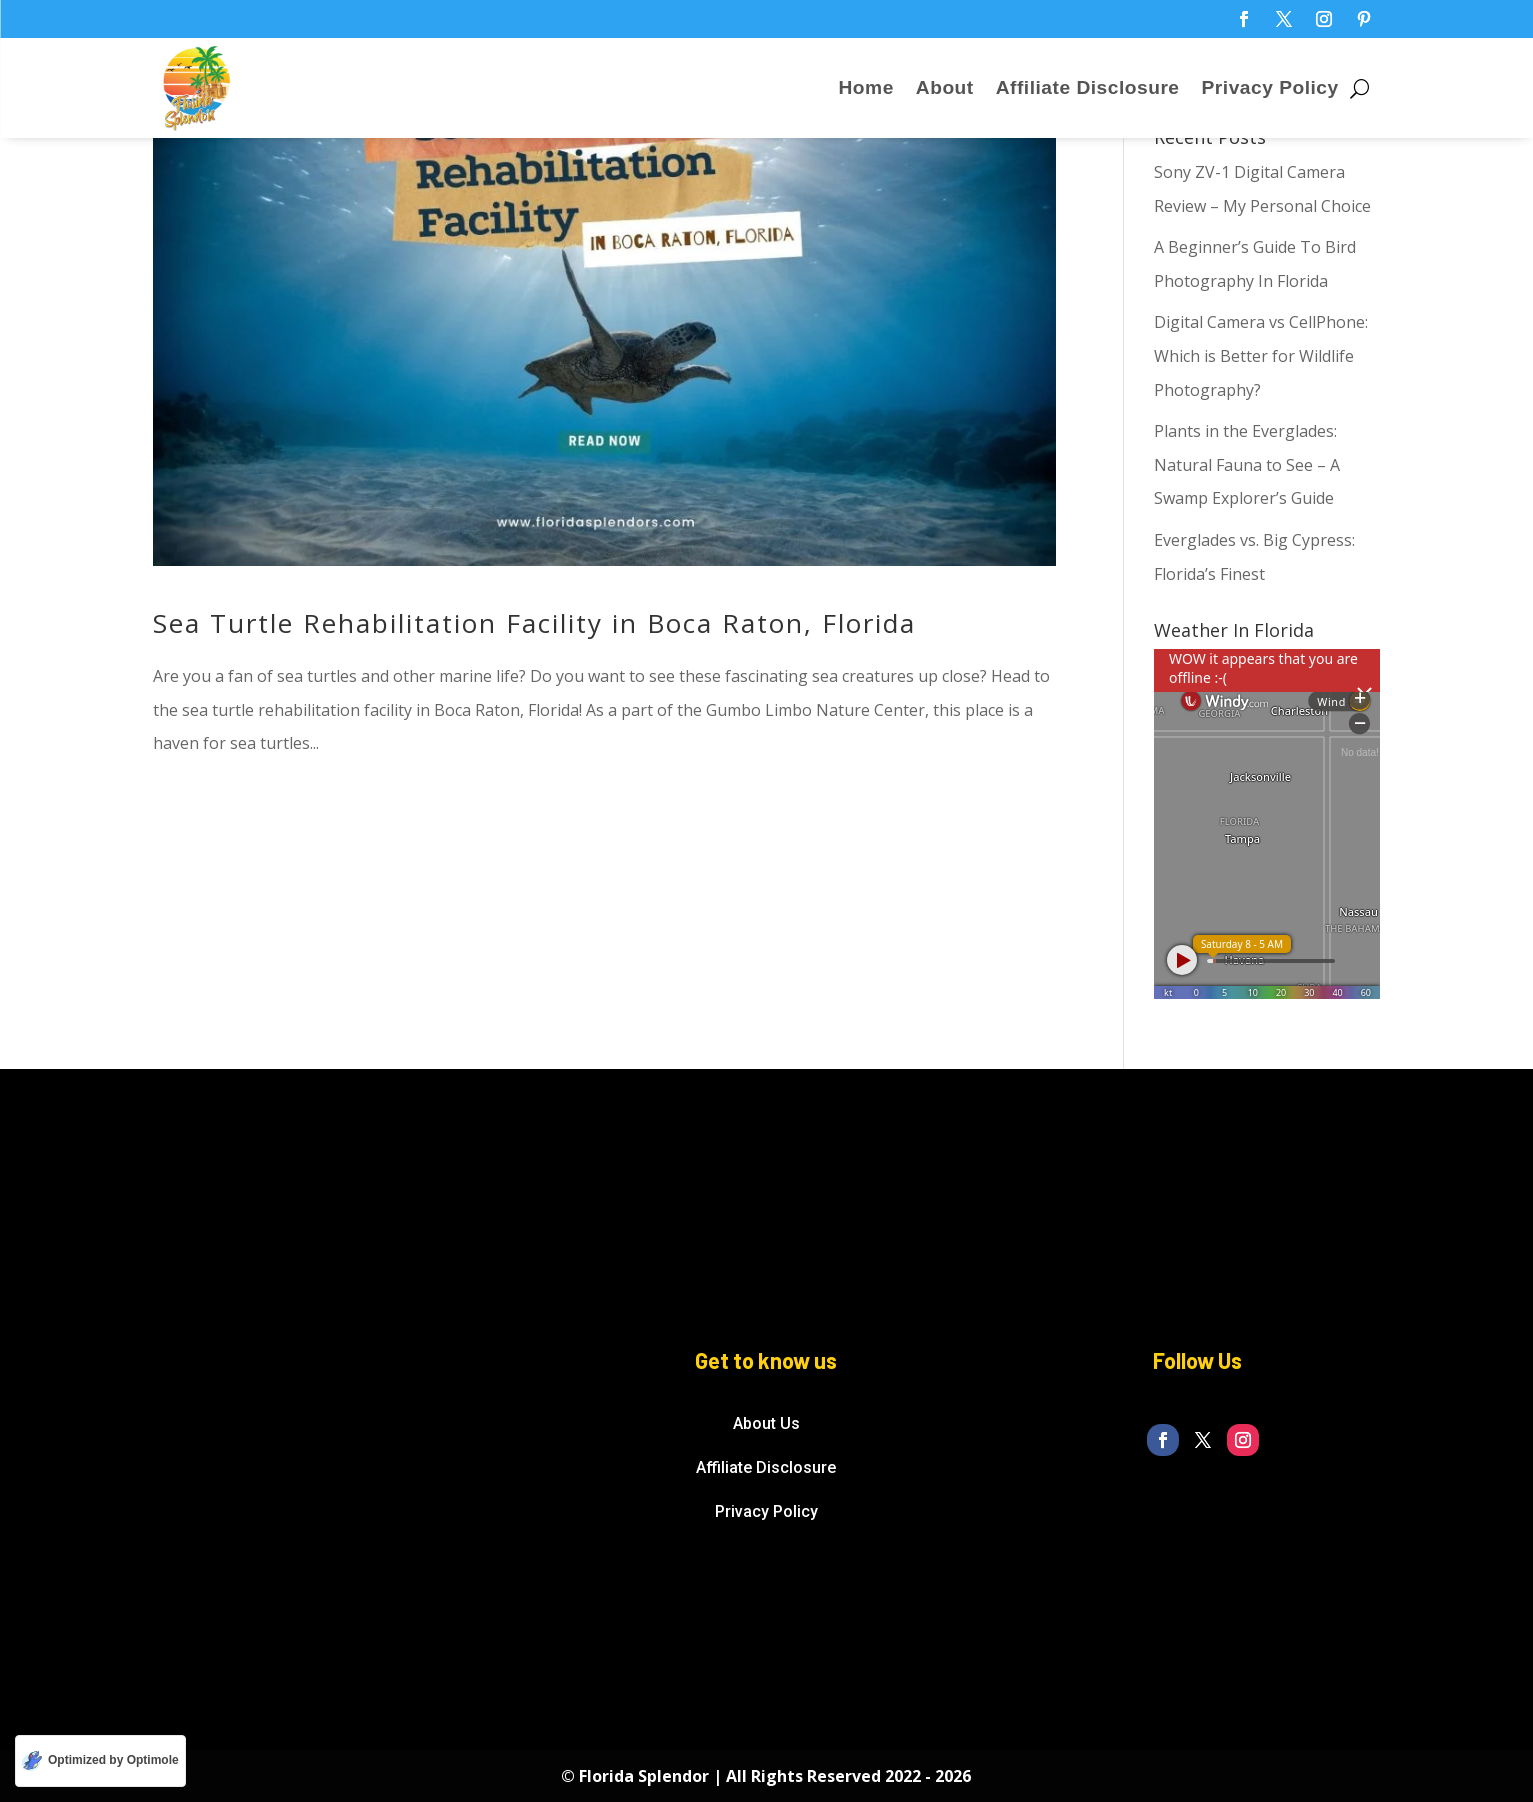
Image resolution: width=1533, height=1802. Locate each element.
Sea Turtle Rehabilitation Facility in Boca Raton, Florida (534, 623)
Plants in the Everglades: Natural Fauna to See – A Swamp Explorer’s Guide (1247, 464)
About (945, 89)
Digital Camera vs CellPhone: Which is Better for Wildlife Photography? (1261, 355)
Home (866, 89)
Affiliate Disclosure (1088, 89)
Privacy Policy (1270, 89)
